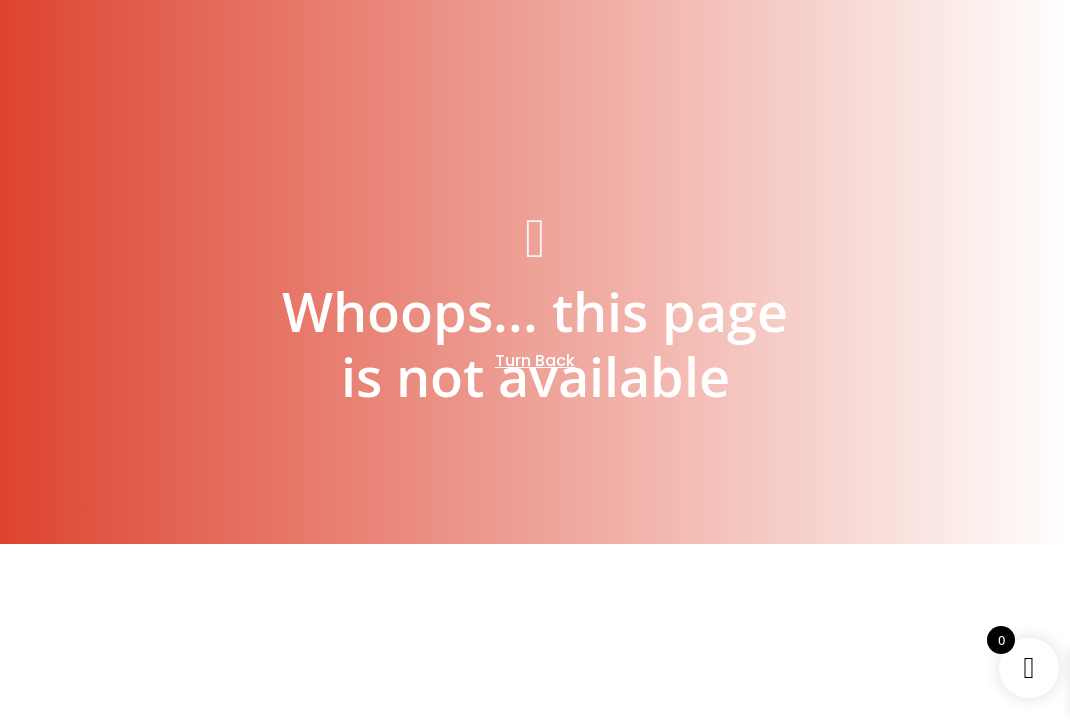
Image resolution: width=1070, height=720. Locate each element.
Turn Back (535, 360)
